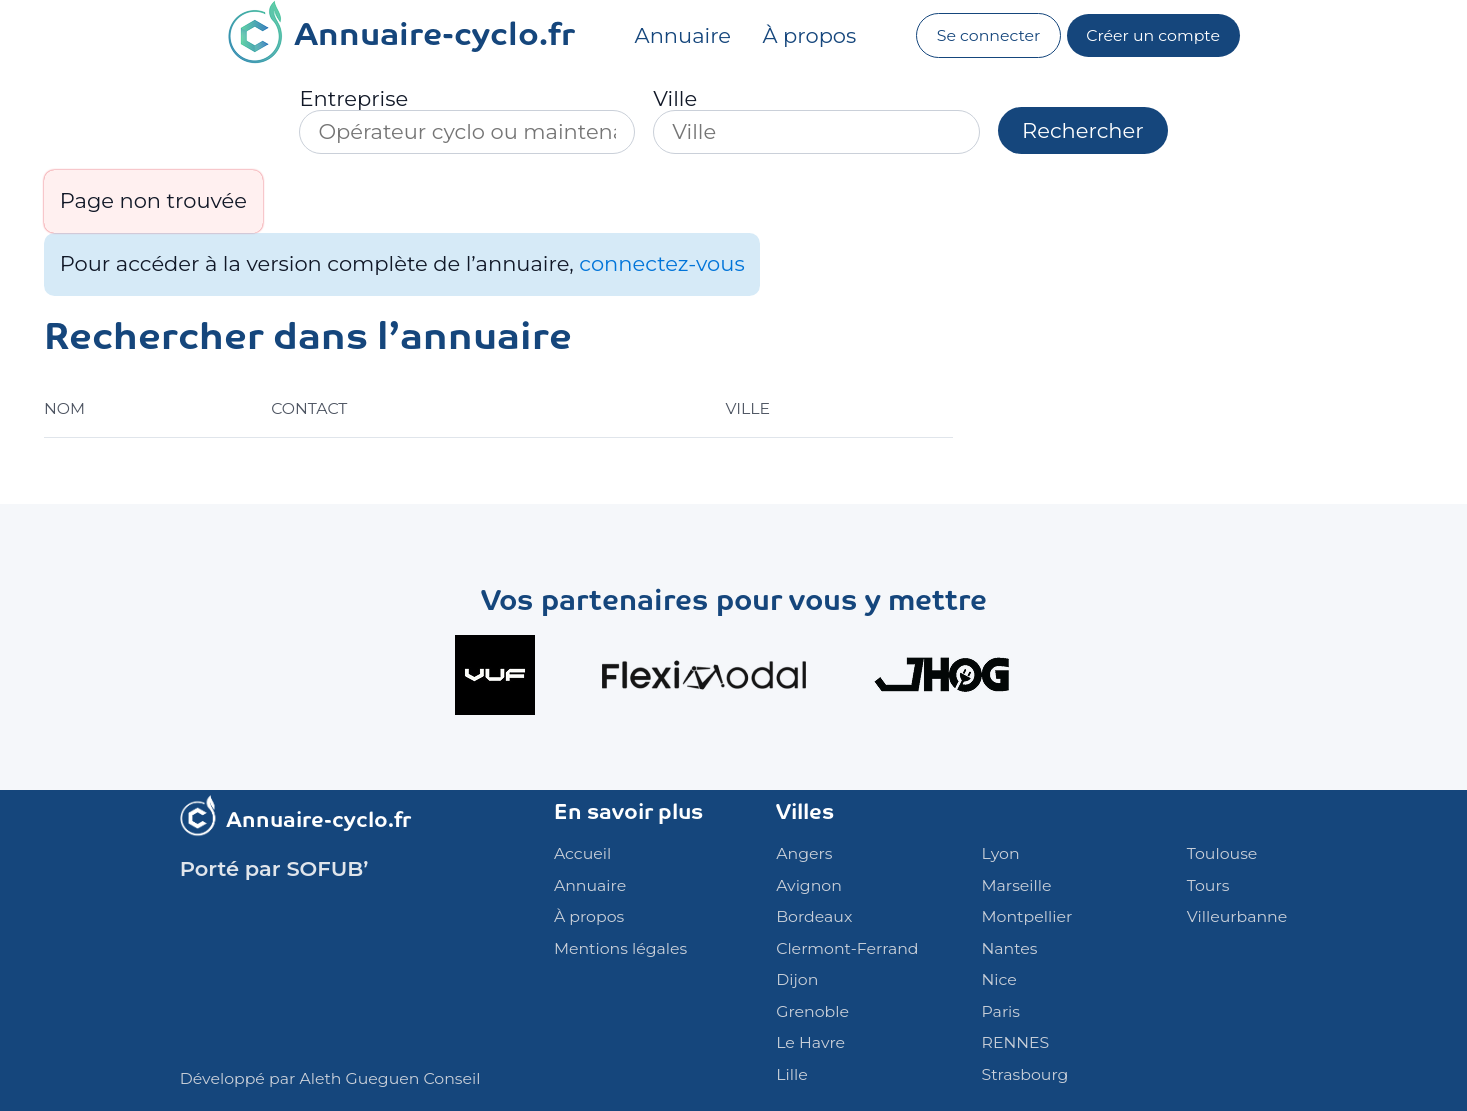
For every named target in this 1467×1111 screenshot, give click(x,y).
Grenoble (812, 1011)
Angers (804, 853)
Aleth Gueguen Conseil (389, 1078)
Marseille (1017, 885)
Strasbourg (1025, 1074)
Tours (1208, 885)
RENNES (1016, 1042)
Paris (1001, 1011)
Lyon (1001, 853)
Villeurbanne (1237, 916)
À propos (810, 35)
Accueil (582, 853)
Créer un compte (1153, 35)
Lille (792, 1074)
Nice (999, 979)
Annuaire (683, 35)
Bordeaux (814, 916)
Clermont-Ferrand (847, 948)
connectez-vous (661, 263)
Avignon (809, 885)
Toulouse (1222, 853)
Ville (675, 98)
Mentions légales (620, 948)
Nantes (1010, 948)
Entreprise (353, 98)
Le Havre (810, 1042)
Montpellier (1027, 916)
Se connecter (989, 35)
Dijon (797, 979)
